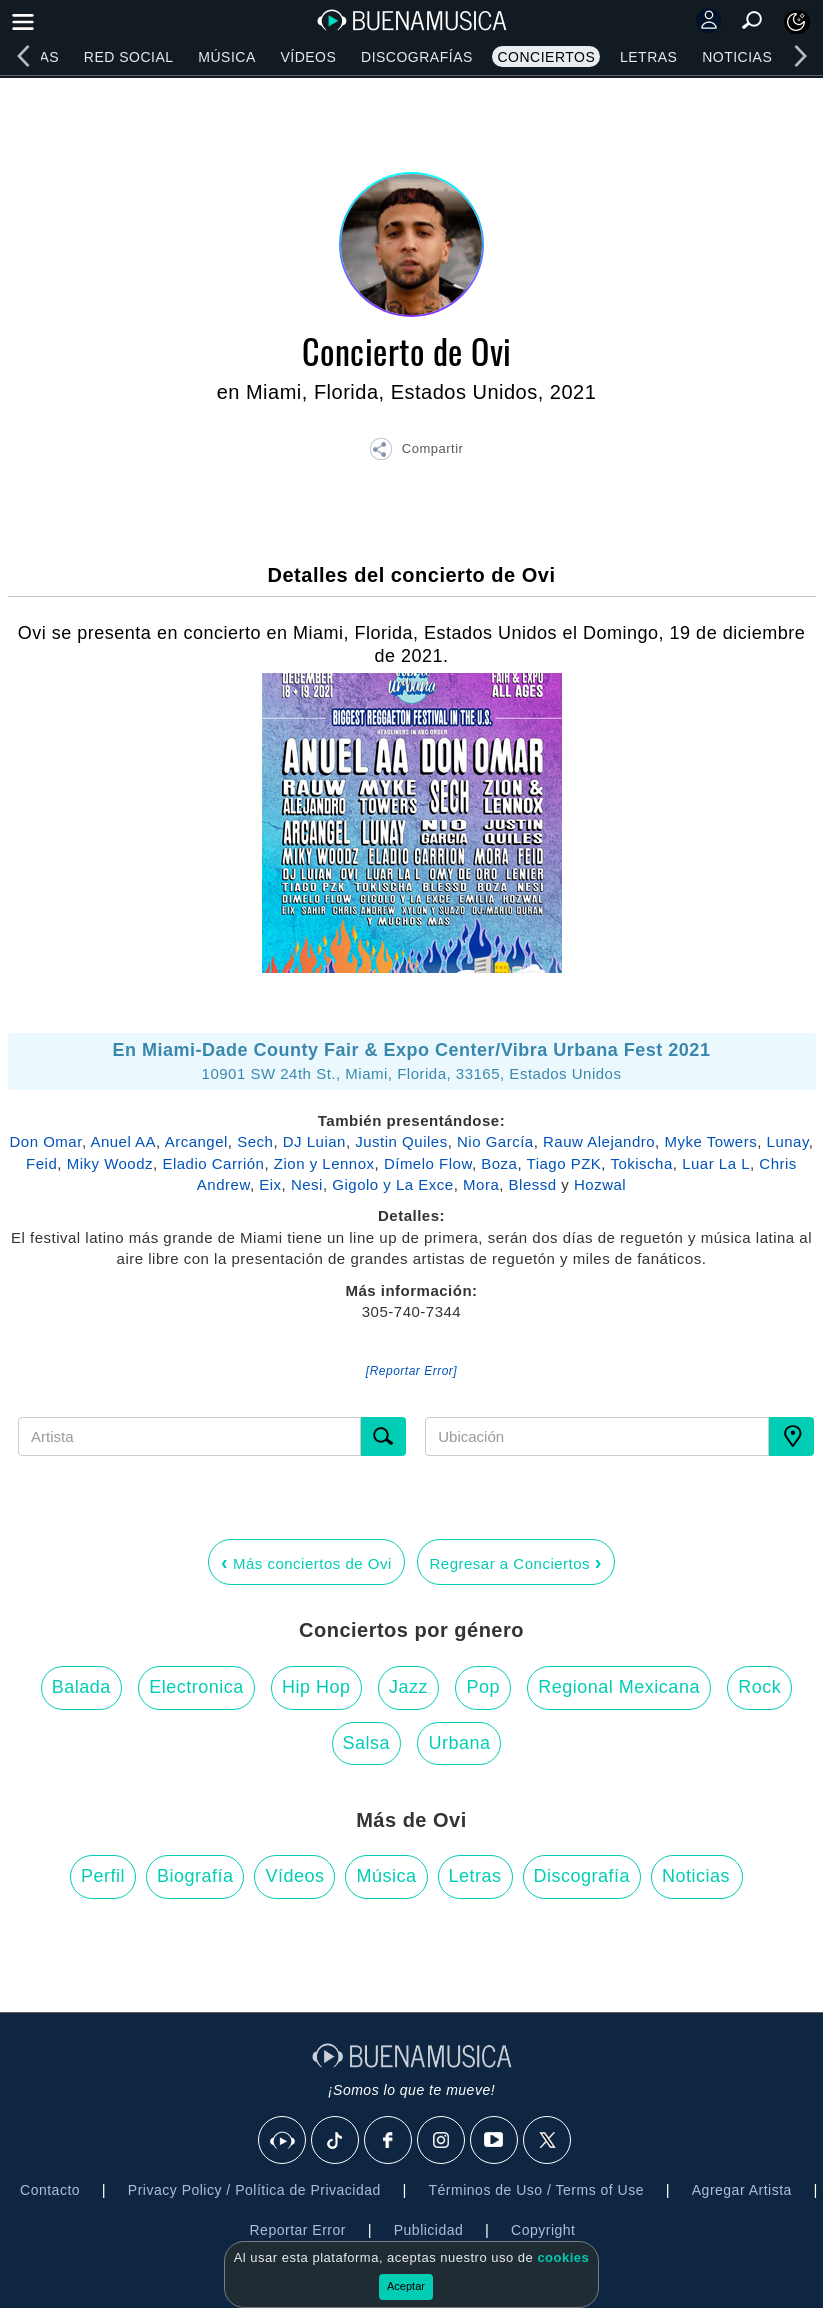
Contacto (50, 2190)
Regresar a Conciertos (516, 1562)
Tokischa (641, 1163)
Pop (483, 1687)
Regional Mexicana (619, 1687)
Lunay (788, 1141)
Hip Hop (316, 1687)
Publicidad (429, 2230)
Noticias (737, 57)
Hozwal (600, 1184)
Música (226, 57)
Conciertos (546, 57)
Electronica (196, 1687)
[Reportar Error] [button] (411, 1371)
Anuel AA (123, 1141)
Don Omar (46, 1141)
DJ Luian (314, 1141)
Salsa (367, 1743)
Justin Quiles (401, 1141)
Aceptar (406, 2286)
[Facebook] (389, 2141)
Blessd (533, 1184)
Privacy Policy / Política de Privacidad (254, 2190)
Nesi (307, 1184)
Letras (648, 57)
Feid (41, 1163)
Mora (481, 1184)
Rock (759, 1687)
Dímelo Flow (428, 1163)
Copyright (543, 2230)
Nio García (495, 1141)
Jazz (408, 1687)
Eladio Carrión (213, 1163)
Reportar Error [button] (298, 2230)
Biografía (195, 1876)
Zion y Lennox (324, 1163)
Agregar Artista (742, 2190)
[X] (548, 2141)
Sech (255, 1141)
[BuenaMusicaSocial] (283, 2141)
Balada (81, 1687)
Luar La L (716, 1163)
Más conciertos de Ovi (306, 1562)
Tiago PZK (564, 1163)
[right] (800, 56)
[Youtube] (495, 2141)
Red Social (129, 57)
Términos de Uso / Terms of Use (536, 2190)
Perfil (103, 1876)
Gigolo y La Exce (392, 1184)
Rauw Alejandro (599, 1141)
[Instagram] (442, 2141)
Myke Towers (710, 1141)
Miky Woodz (110, 1163)
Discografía (582, 1876)
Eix (270, 1184)
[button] (416, 452)
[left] (23, 56)
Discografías (417, 57)
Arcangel (196, 1141)
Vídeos (308, 57)
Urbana (459, 1743)
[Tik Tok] (336, 2141)
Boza (499, 1163)
